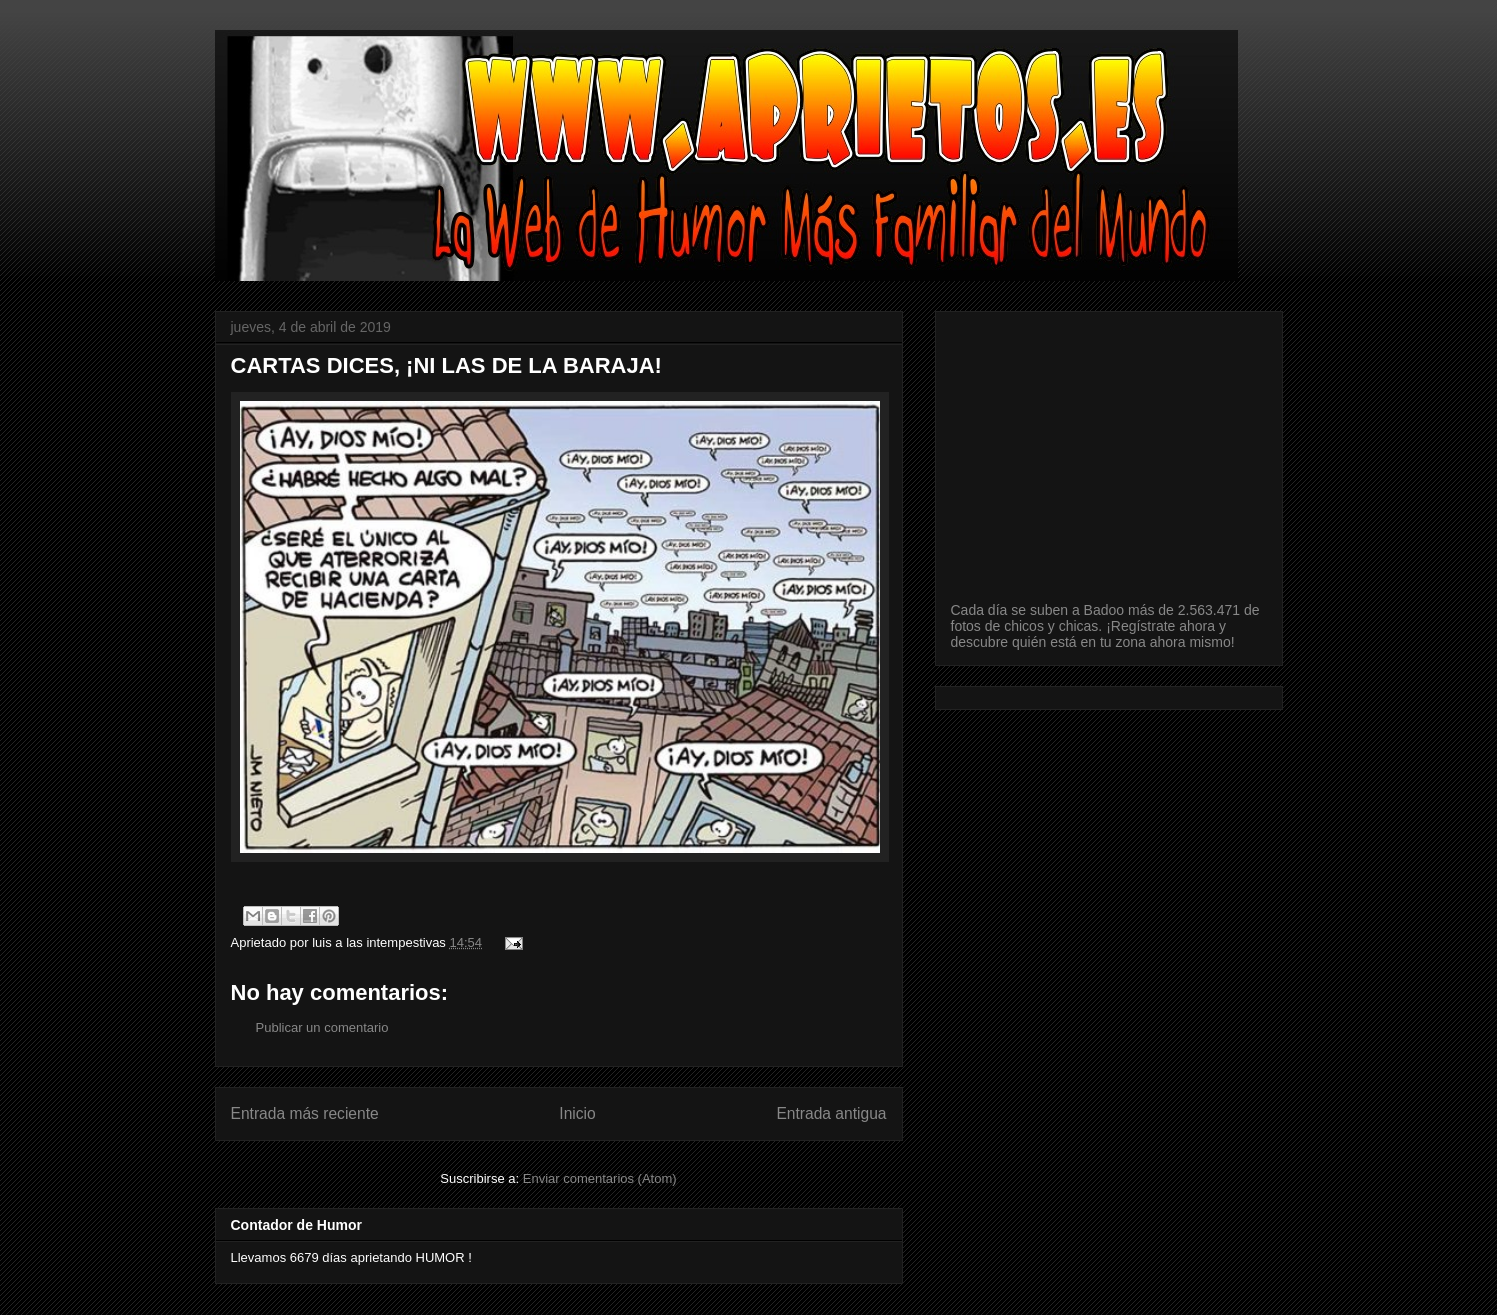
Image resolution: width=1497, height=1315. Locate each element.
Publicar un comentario (322, 1027)
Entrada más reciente (305, 1113)
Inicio (577, 1113)
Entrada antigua (831, 1113)
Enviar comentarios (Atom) (600, 1178)
